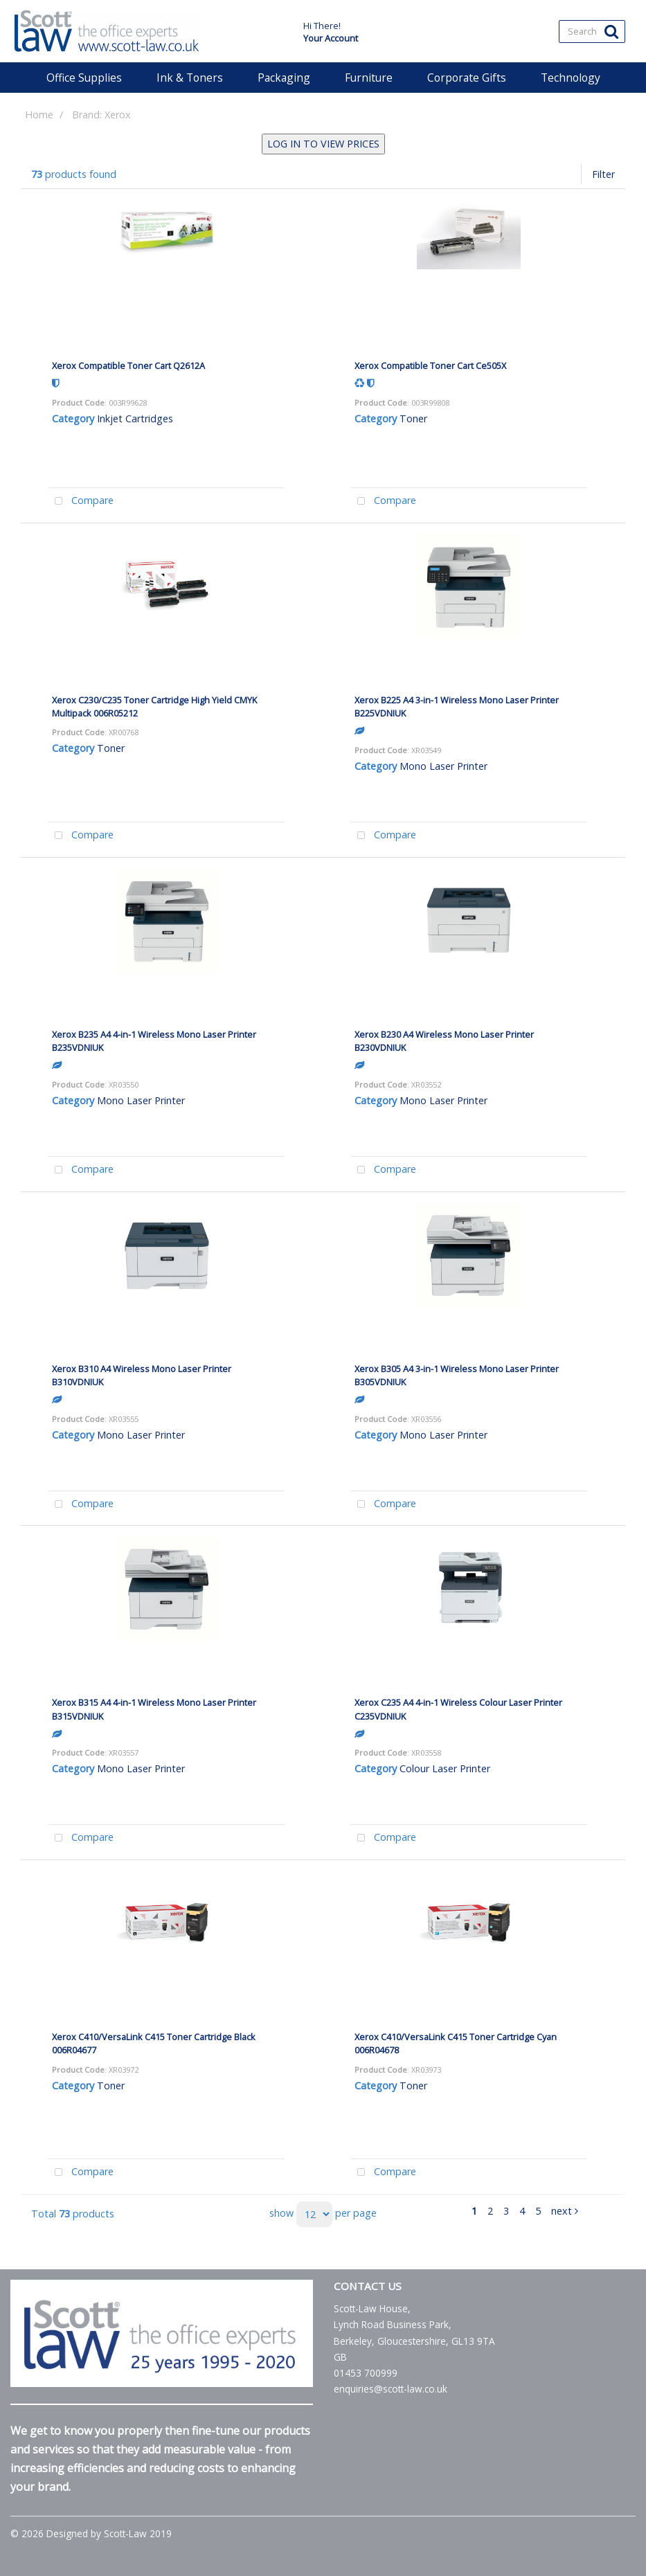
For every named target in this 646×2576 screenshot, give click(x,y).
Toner (413, 418)
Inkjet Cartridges (135, 418)
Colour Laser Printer (445, 1768)
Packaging (284, 77)
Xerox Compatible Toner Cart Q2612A (128, 365)
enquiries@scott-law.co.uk (390, 2388)
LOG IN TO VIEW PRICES (323, 143)
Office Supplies (84, 77)
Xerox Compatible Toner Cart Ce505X (430, 365)
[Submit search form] (611, 30)
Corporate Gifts (466, 77)
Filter (603, 174)
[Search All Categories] (592, 31)
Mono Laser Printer (443, 766)
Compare (81, 502)
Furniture (369, 77)
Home (39, 114)
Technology (570, 77)
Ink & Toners (189, 77)
